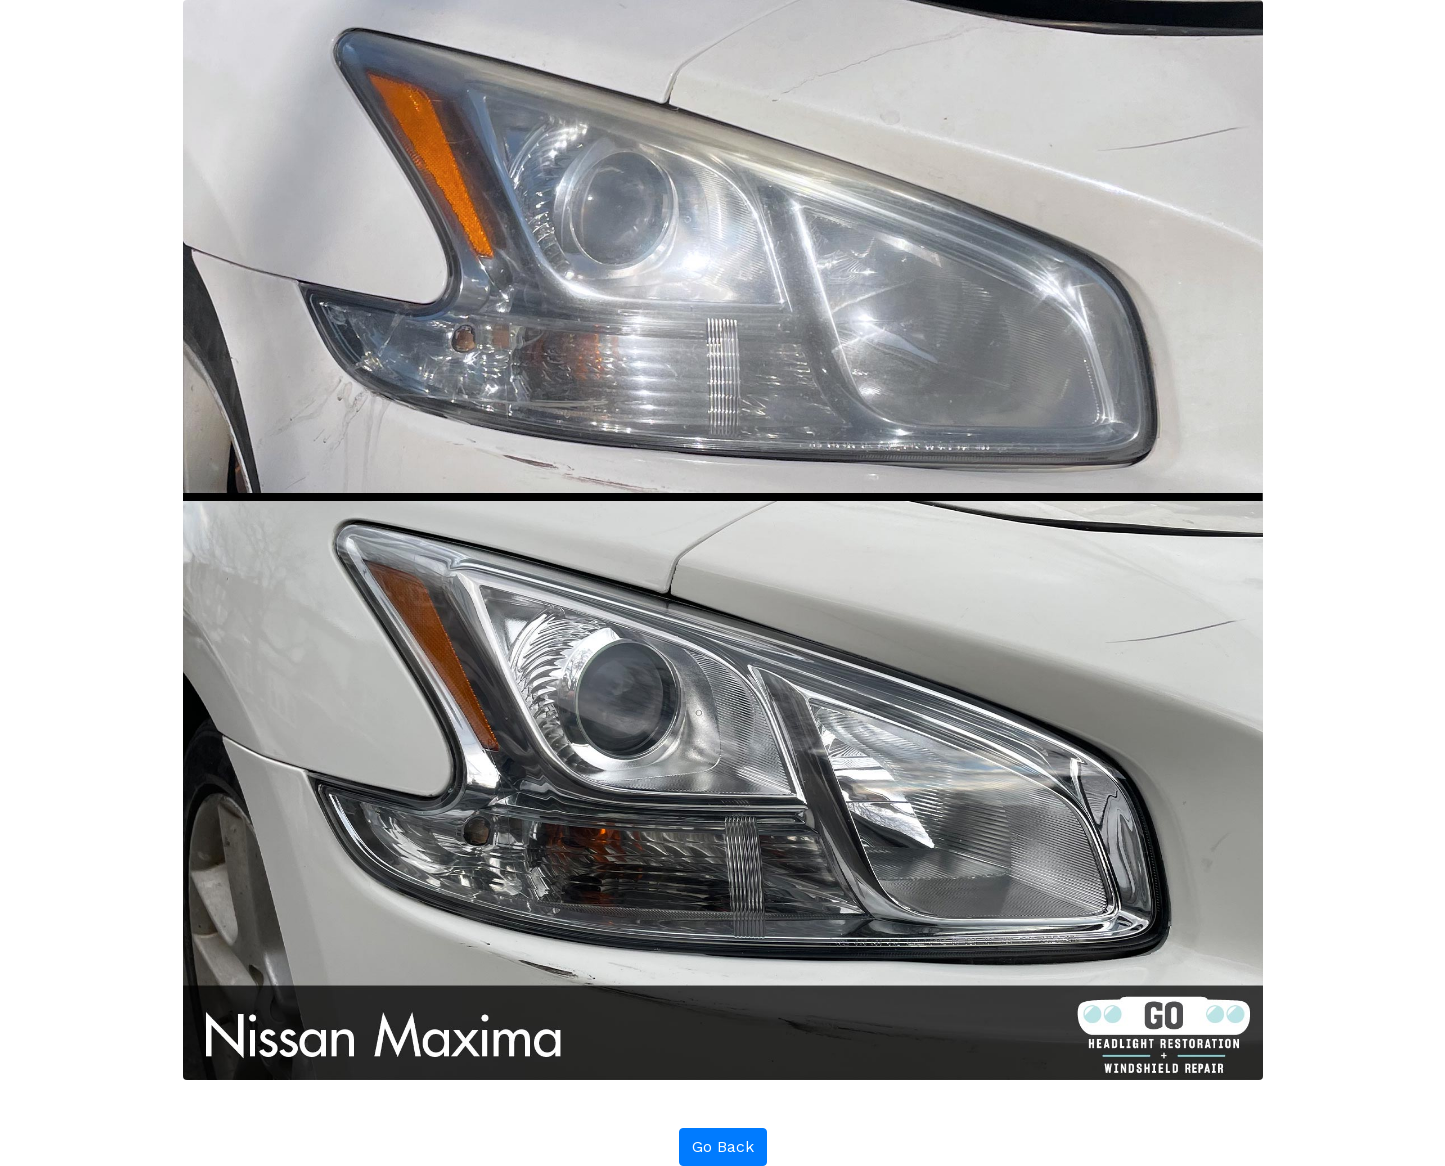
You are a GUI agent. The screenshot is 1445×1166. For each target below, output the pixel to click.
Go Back (723, 1146)
